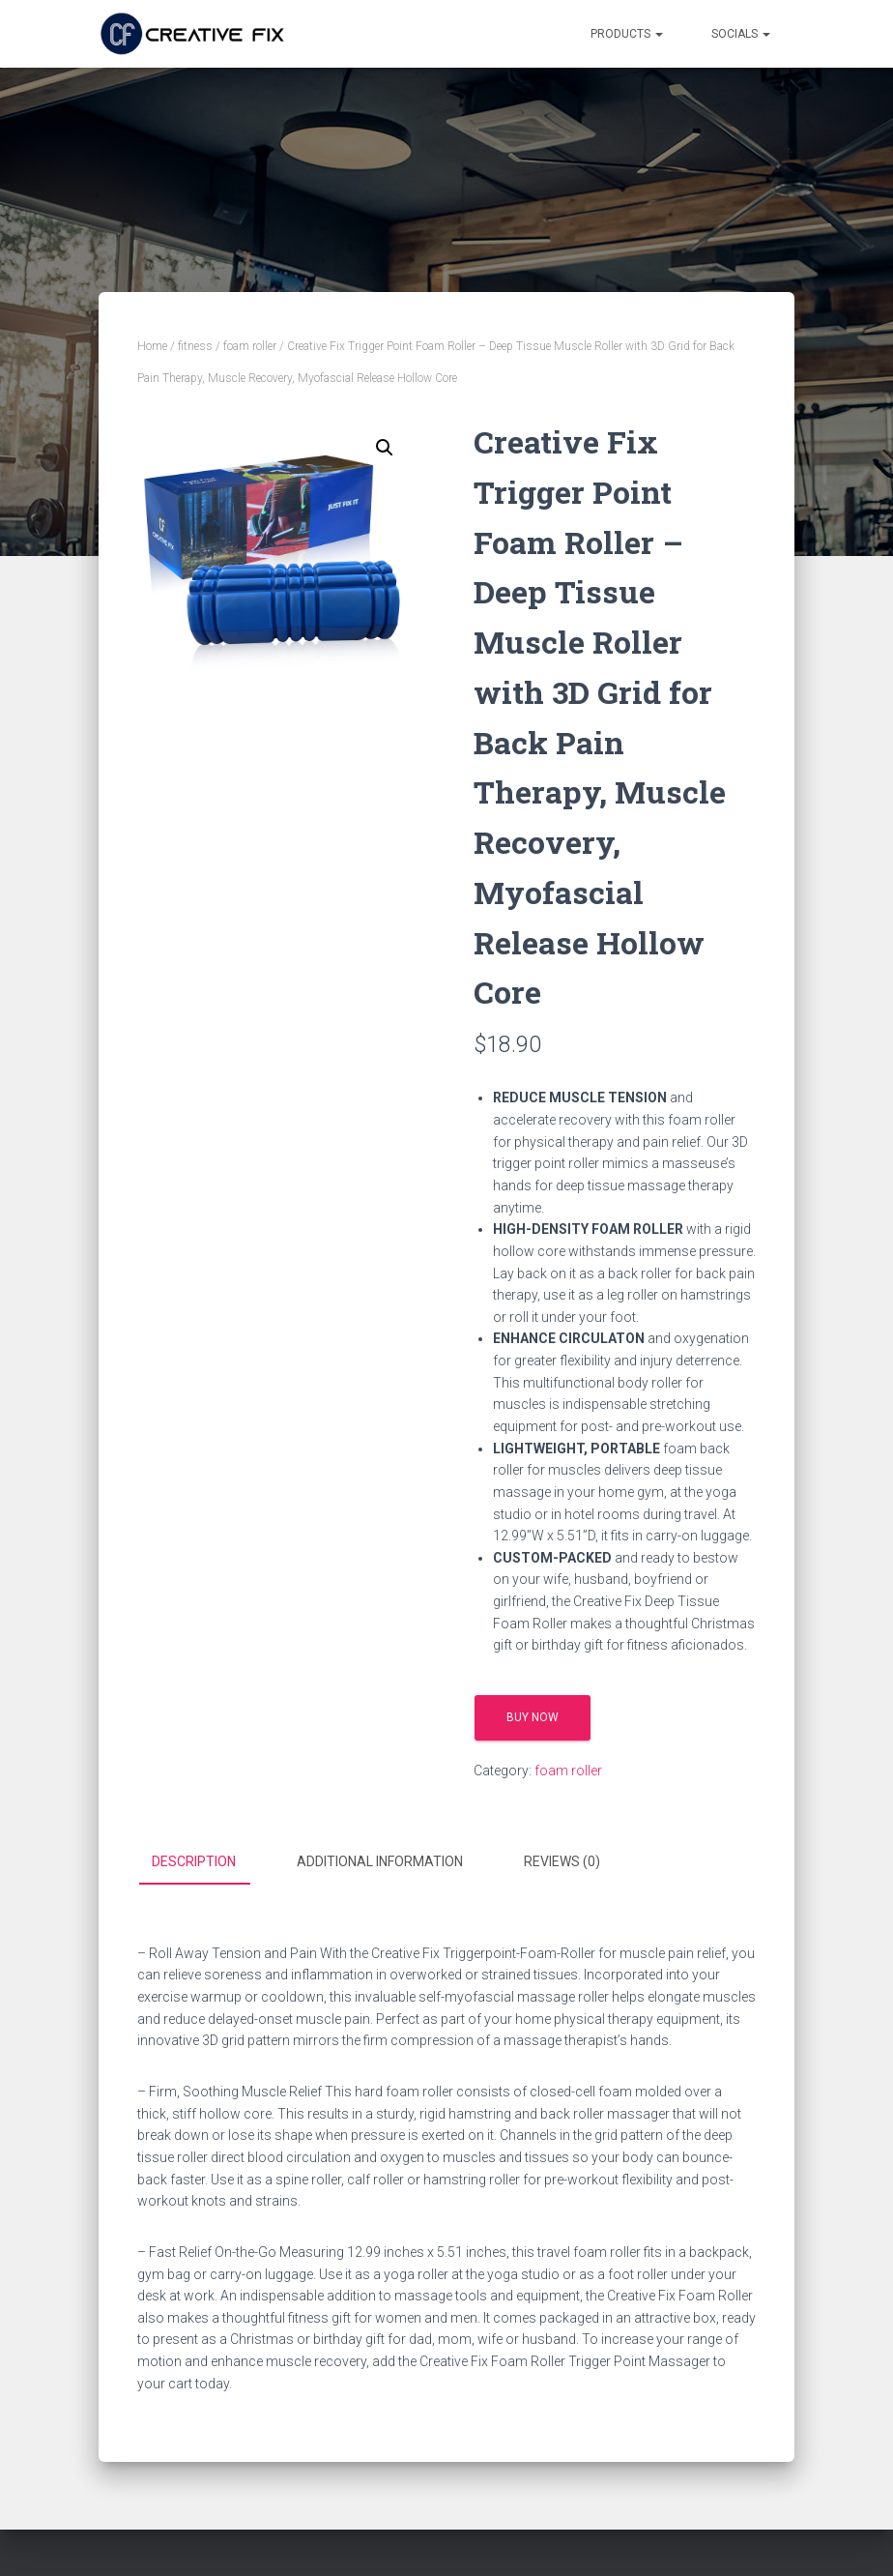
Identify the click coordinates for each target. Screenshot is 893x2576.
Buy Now (532, 1717)
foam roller (249, 346)
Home (152, 346)
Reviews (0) (562, 1861)
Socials (740, 34)
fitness (195, 346)
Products (627, 34)
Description (194, 1861)
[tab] (208, 1862)
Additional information (380, 1861)
